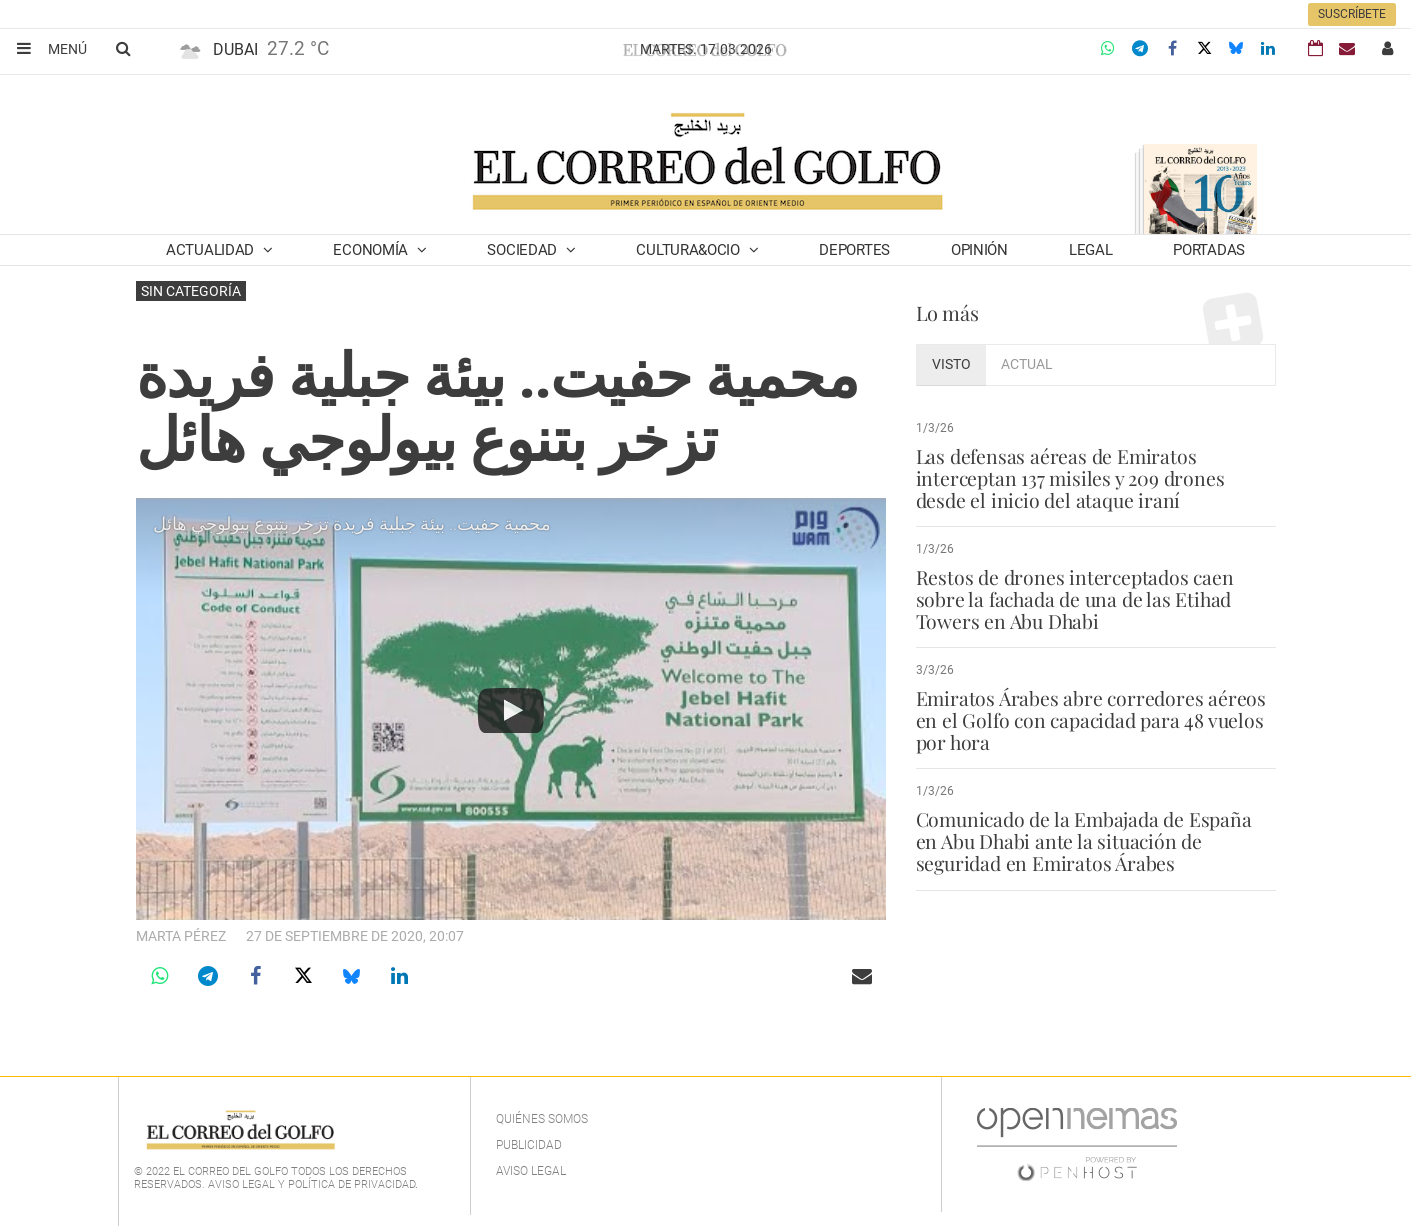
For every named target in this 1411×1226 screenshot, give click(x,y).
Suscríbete (1352, 14)
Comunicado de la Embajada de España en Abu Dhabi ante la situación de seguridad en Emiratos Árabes (1095, 841)
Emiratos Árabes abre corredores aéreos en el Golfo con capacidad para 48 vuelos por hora (1091, 720)
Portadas (1209, 250)
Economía (372, 250)
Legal (1091, 250)
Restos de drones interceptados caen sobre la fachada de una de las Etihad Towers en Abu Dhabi (1073, 599)
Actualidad (212, 250)
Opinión (979, 250)
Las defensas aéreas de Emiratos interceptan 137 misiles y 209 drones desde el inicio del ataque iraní (1069, 478)
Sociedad (523, 250)
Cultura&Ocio (689, 250)
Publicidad (529, 1145)
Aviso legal (531, 1171)
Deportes (854, 250)
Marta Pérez (181, 936)
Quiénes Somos (542, 1119)
